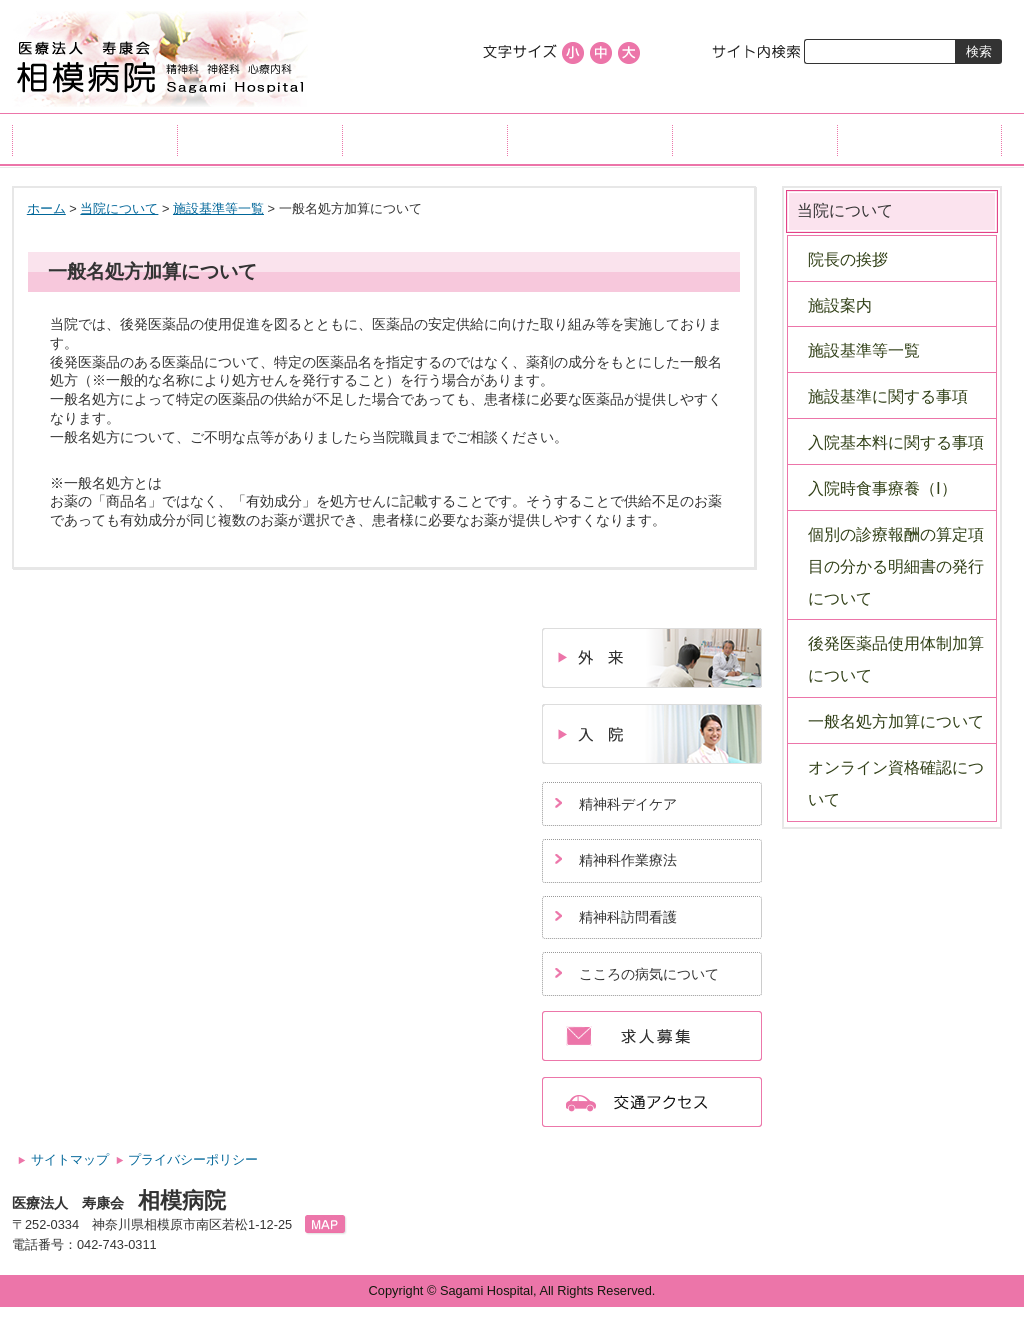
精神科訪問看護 (628, 917)
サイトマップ (70, 1159)
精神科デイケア (628, 804)
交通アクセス (919, 139)
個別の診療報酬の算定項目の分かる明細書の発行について (896, 566)
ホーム (94, 139)
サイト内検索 (757, 51)
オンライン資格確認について (896, 783)
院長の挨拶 (848, 259)
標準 (601, 53)
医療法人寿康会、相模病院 (160, 59)
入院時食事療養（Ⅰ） (882, 488)
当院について (754, 139)
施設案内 (840, 305)
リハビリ (589, 139)
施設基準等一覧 (218, 208)
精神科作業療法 (628, 860)
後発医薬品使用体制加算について (896, 659)
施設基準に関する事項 (888, 396)
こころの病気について (649, 974)
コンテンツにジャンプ (0, 0)
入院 (424, 139)
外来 (259, 139)
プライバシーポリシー (193, 1159)
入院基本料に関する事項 (896, 442)
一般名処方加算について (896, 721)
